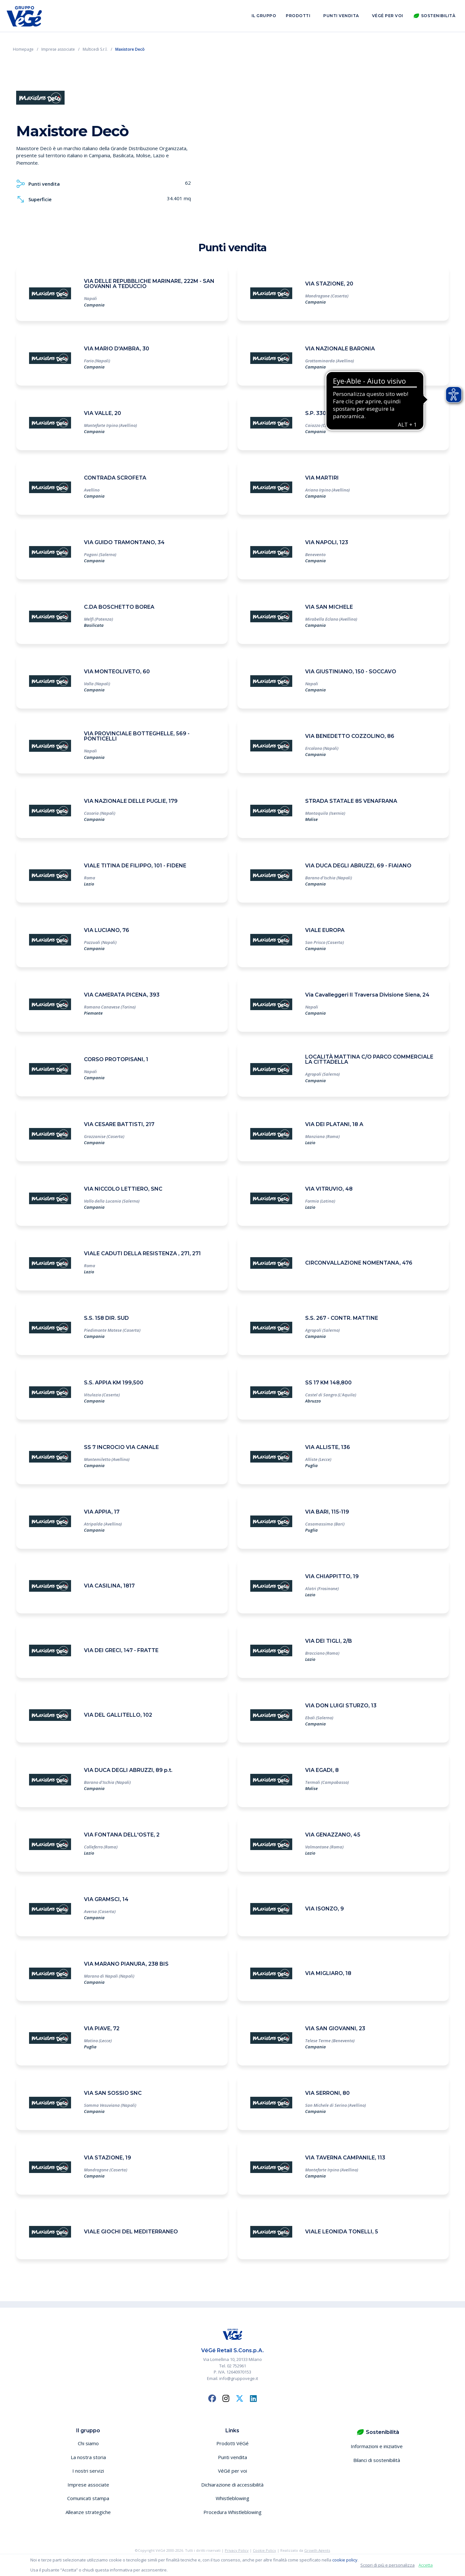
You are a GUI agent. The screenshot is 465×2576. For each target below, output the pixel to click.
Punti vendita (341, 15)
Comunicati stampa (88, 2498)
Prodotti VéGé (232, 2443)
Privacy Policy (237, 2550)
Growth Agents (317, 2550)
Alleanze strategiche (88, 2512)
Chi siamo (88, 2443)
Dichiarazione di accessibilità (232, 2484)
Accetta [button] (425, 2565)
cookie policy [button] (344, 2560)
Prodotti (298, 15)
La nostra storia (88, 2457)
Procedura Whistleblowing (232, 2512)
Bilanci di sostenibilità (376, 2460)
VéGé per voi (387, 15)
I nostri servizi (88, 2470)
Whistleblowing (232, 2498)
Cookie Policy (264, 2550)
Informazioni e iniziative (377, 2446)
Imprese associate (88, 2484)
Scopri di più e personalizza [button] (387, 2565)
